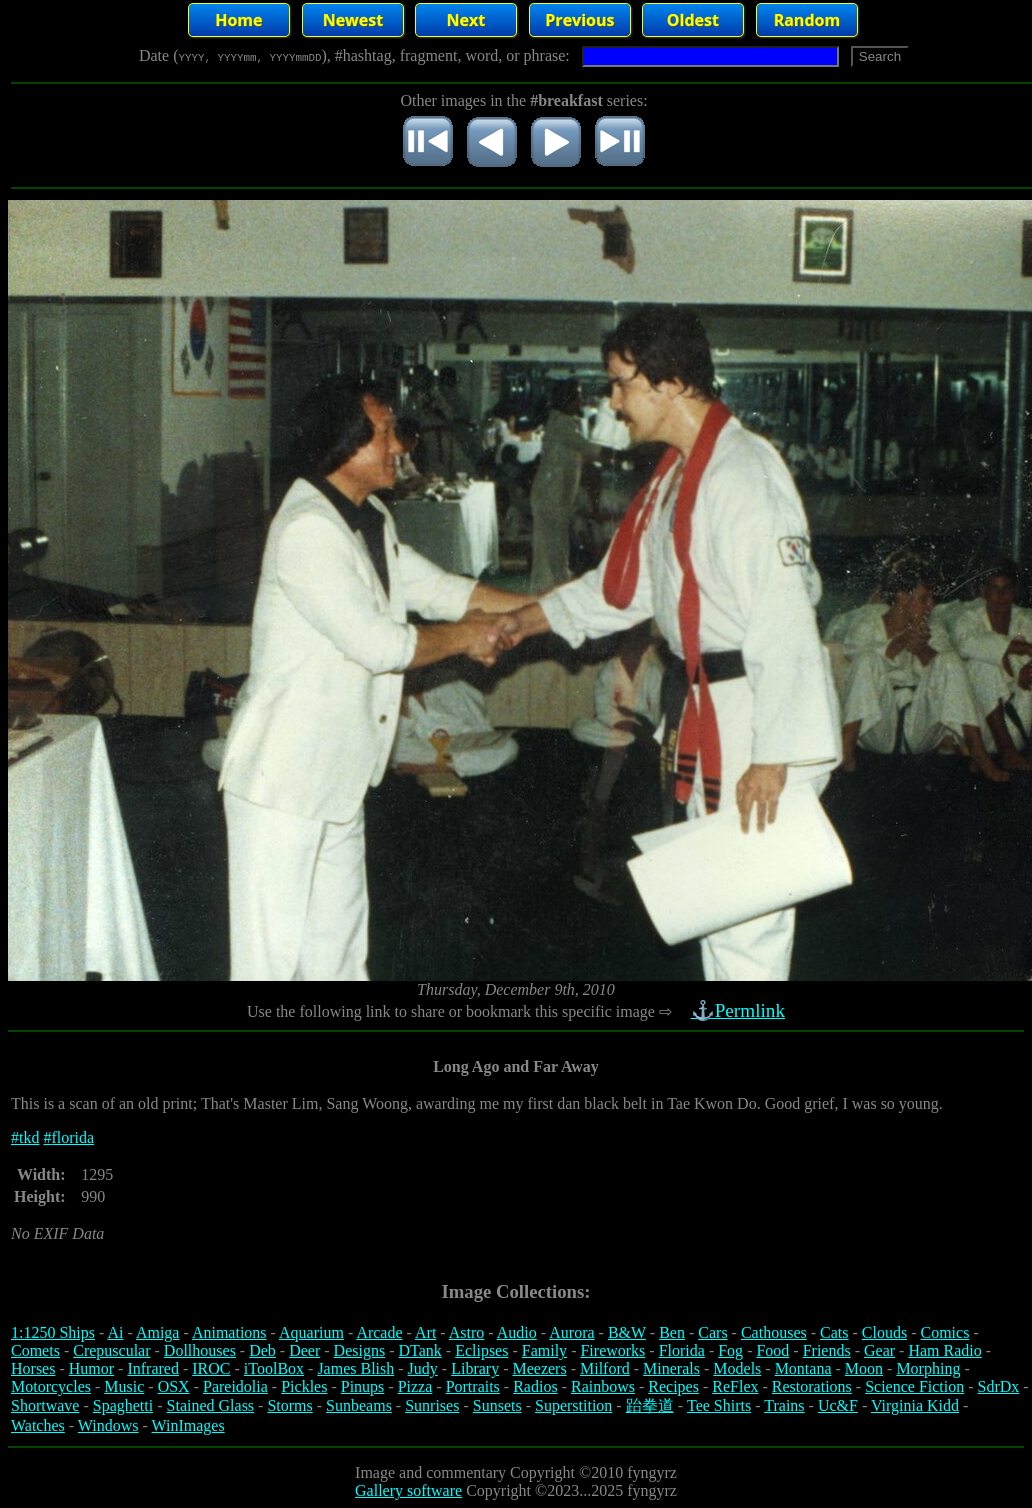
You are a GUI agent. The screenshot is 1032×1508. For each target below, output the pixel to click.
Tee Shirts (719, 1405)
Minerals (671, 1368)
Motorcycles (51, 1386)
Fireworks (612, 1350)
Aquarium (311, 1332)
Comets (35, 1350)
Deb (262, 1350)
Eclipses (481, 1350)
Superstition (573, 1405)
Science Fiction (914, 1386)
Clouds (884, 1332)
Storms (289, 1405)
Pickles (304, 1386)
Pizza (415, 1386)
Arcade (379, 1332)
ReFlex (735, 1386)
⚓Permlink (740, 1010)
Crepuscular (111, 1350)
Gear (879, 1350)
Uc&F (838, 1405)
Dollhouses (200, 1350)
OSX (174, 1386)
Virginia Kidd (915, 1405)
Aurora (571, 1332)
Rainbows (603, 1386)
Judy (423, 1368)
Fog (730, 1350)
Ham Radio (944, 1350)
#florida (68, 1137)
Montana (803, 1368)
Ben (672, 1332)
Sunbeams (359, 1405)
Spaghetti (123, 1405)
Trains (784, 1405)
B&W (627, 1332)
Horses (33, 1368)
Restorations (812, 1386)
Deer (304, 1350)
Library (475, 1368)
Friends (827, 1350)
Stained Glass (211, 1405)
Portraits (473, 1386)
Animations (229, 1332)
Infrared (153, 1368)
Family (544, 1350)
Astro (467, 1332)
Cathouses (774, 1332)
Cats (834, 1332)
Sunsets (497, 1405)
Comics (945, 1332)
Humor (91, 1368)
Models (737, 1368)
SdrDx (999, 1386)
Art (425, 1332)
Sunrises (432, 1405)
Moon (864, 1368)
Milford (605, 1368)
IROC (211, 1368)
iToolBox (274, 1368)
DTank (419, 1350)
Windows (108, 1425)
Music (124, 1386)
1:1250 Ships (53, 1332)
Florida (682, 1350)
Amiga (158, 1332)
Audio (517, 1332)
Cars (712, 1332)
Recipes (673, 1386)
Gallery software (408, 1490)
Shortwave (45, 1405)
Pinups (363, 1386)
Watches (38, 1425)
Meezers (539, 1368)
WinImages (188, 1425)
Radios (535, 1386)
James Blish (355, 1368)
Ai (115, 1332)
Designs (360, 1350)
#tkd (25, 1137)
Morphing (928, 1368)
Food (772, 1350)
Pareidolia (235, 1386)
